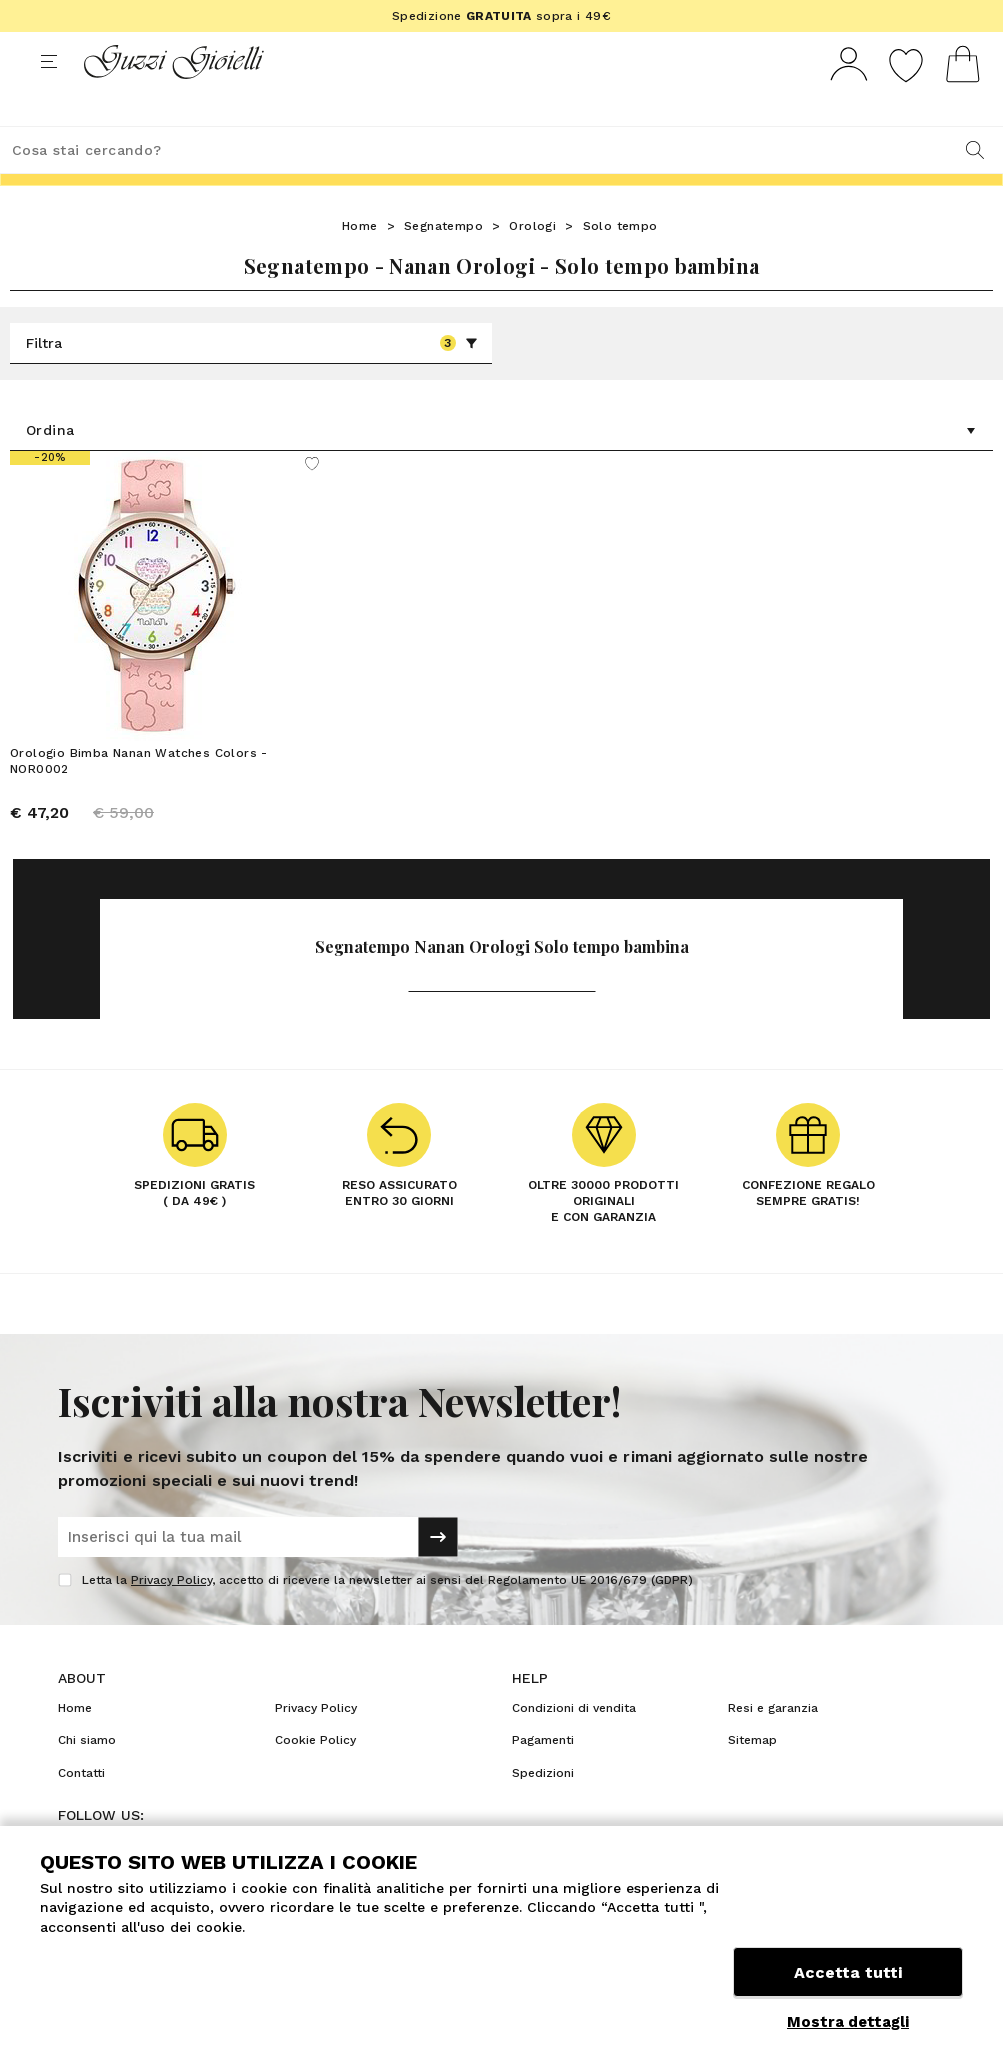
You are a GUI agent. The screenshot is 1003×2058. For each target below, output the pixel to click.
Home (360, 263)
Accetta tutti (848, 1975)
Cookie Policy (315, 1777)
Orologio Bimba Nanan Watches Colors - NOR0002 (139, 798)
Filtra (252, 380)
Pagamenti (543, 1777)
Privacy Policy (171, 1617)
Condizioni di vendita (574, 1745)
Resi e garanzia (773, 1745)
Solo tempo (620, 263)
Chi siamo (87, 1777)
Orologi (532, 263)
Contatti (81, 1810)
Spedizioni (543, 1810)
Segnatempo (443, 263)
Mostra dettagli (848, 2022)
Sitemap (752, 1777)
